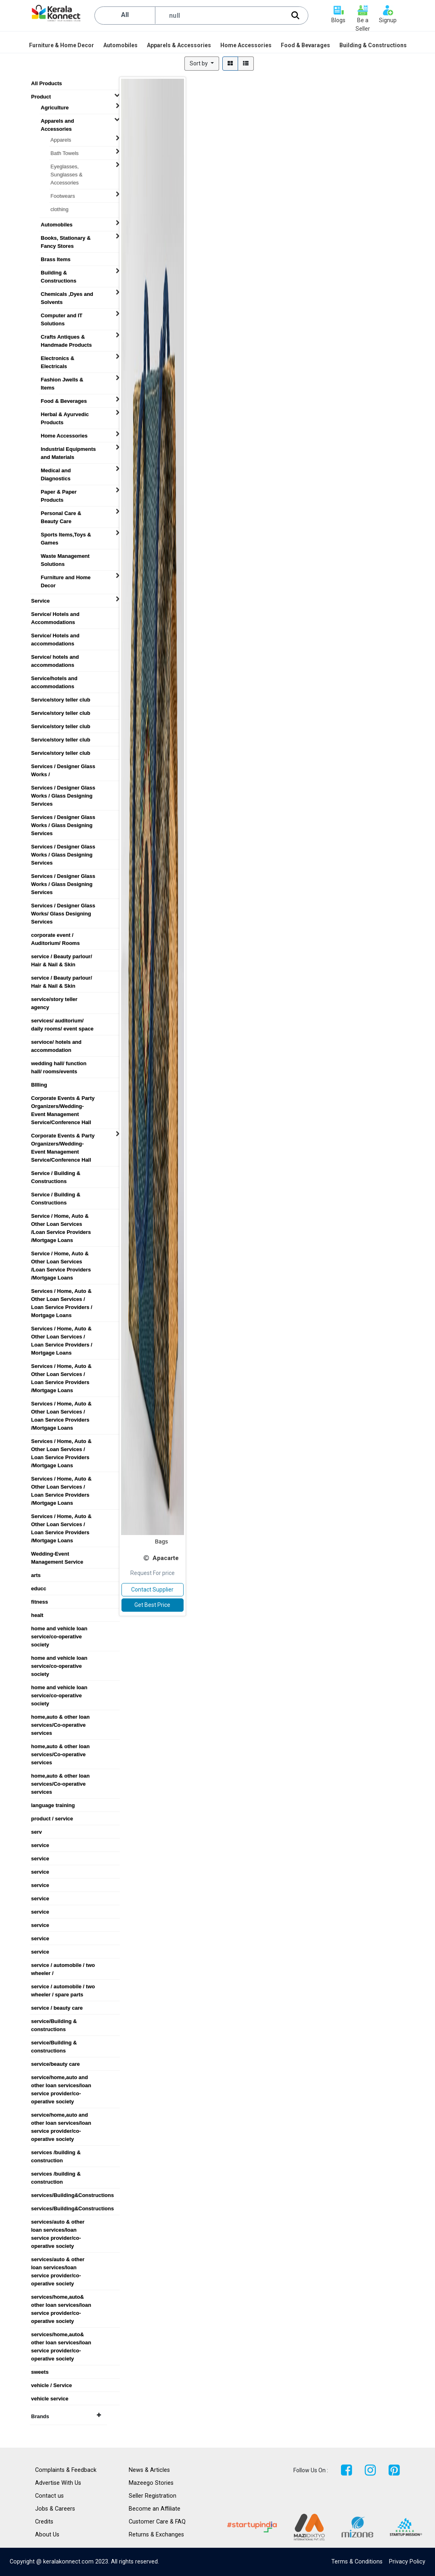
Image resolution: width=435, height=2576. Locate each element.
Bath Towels (64, 153)
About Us (47, 2534)
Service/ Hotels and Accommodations (55, 614)
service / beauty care (57, 2008)
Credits (44, 2521)
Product (41, 97)
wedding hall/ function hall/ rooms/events (58, 1063)
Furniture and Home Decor (66, 577)
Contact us (49, 2495)
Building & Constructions (58, 273)
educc (38, 1588)
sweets (39, 2372)
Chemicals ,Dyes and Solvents (67, 294)
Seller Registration (152, 2495)
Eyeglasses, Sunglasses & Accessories (66, 166)
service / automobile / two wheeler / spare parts (63, 1986)
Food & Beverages (64, 401)
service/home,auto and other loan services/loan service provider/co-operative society (61, 2077)
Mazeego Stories (151, 2483)
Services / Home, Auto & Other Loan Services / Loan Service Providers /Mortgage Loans (61, 1366)
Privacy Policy (407, 2561)
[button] (201, 64)
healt (37, 1615)
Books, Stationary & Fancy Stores (66, 238)
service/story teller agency (54, 999)
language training (53, 1805)
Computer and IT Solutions (61, 315)
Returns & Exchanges (156, 2534)
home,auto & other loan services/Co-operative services (60, 1717)
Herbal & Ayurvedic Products (65, 414)
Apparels (60, 140)
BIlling (39, 1085)
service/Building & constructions (54, 2021)
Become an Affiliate (154, 2508)
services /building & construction (56, 2152)
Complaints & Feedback (65, 2470)
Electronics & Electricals (57, 358)
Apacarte (166, 1558)
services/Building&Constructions (66, 2195)
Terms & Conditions (357, 2561)
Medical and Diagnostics (56, 470)
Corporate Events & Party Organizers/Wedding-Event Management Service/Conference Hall (63, 1098)
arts (36, 1575)
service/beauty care (55, 2064)
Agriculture (55, 108)
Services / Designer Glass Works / (63, 766)
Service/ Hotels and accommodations (55, 635)
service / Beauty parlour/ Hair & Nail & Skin (61, 956)
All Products (46, 83)
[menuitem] (62, 45)
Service (40, 601)
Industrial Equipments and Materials (68, 449)
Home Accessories (64, 436)
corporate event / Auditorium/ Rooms (55, 935)
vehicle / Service (51, 2385)
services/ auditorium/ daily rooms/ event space (62, 1021)
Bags (161, 1541)
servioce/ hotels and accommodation (56, 1042)
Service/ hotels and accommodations (55, 657)
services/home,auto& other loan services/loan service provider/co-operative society (61, 2297)
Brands (66, 2416)
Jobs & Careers (55, 2508)
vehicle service (50, 2399)
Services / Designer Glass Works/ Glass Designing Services (63, 906)
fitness (39, 1602)
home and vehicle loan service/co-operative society (59, 1628)
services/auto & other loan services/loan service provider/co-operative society (57, 2222)
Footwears (62, 196)
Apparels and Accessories (57, 121)
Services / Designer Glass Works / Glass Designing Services (63, 788)
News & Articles (149, 2470)
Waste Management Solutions (65, 556)
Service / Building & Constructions (55, 1173)
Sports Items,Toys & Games (66, 535)
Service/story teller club (60, 700)
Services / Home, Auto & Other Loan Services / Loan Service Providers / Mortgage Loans (61, 1291)
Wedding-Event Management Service (57, 1554)
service (40, 1845)
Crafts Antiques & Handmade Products (66, 337)
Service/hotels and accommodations (54, 678)
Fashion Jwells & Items (62, 380)
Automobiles (57, 225)
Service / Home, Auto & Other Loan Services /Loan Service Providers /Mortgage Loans (61, 1216)
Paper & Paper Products (59, 492)
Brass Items (56, 259)
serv (36, 1832)
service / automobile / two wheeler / (63, 1965)
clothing (59, 209)
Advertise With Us (58, 2483)
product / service (52, 1819)
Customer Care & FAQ (157, 2521)
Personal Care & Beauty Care (61, 513)
